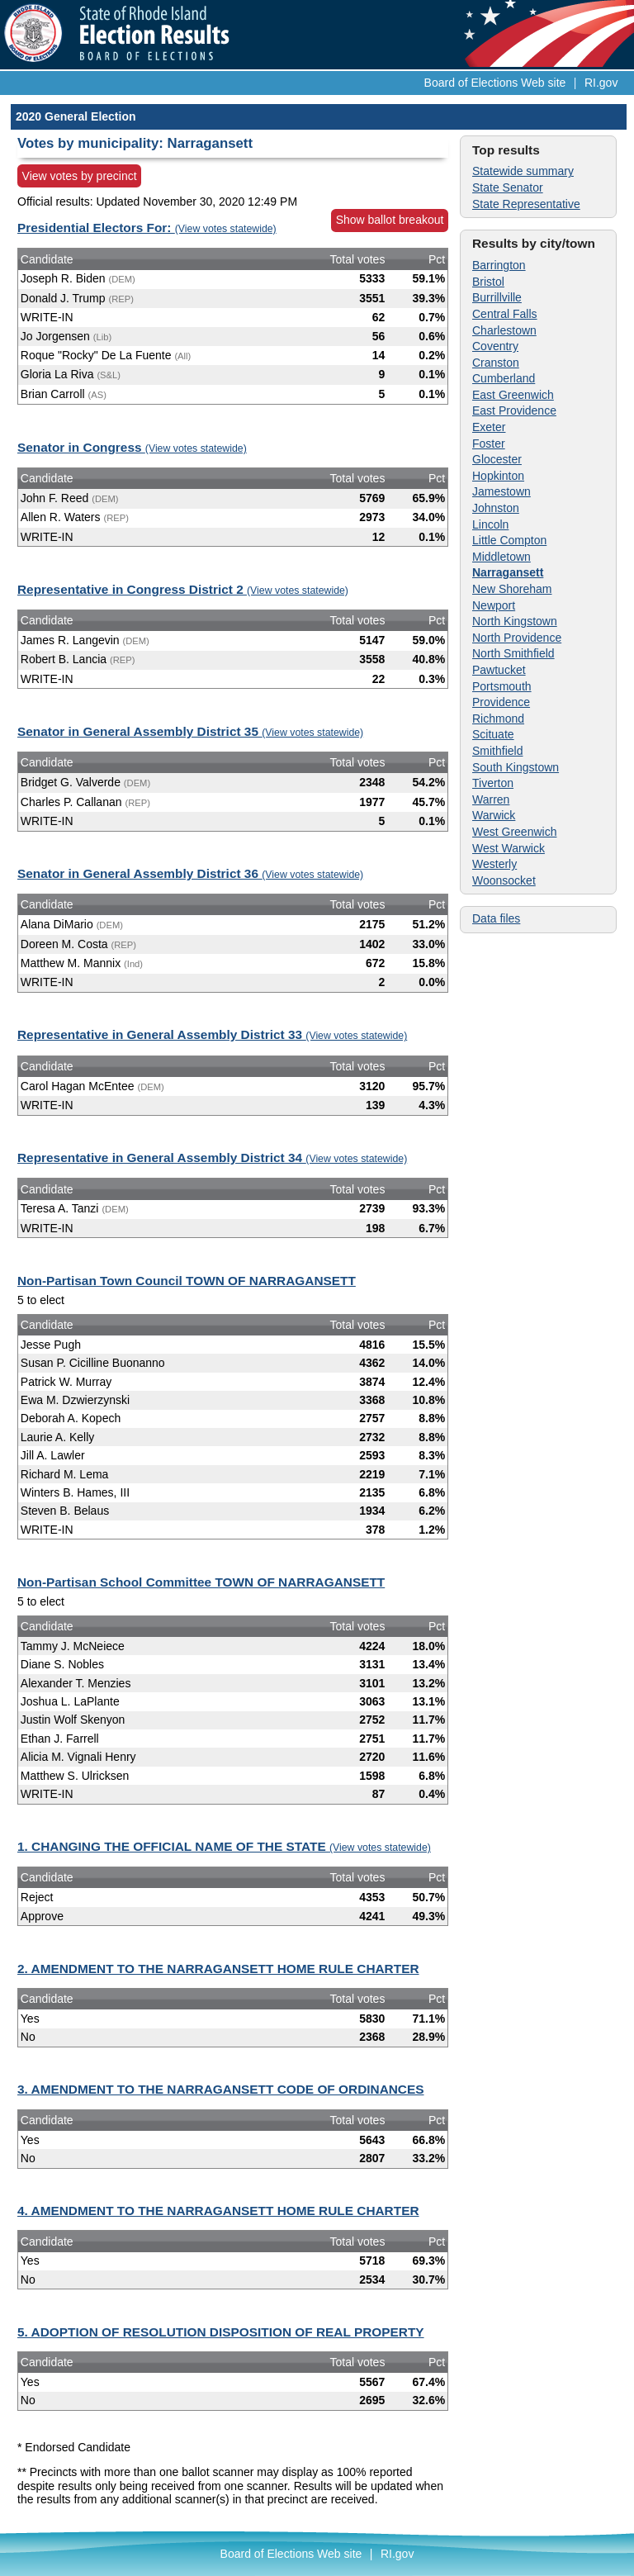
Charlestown (504, 330)
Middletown (501, 556)
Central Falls (504, 313)
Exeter (488, 427)
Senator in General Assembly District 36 (190, 873)
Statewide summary (523, 171)
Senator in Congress (132, 447)
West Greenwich (514, 831)
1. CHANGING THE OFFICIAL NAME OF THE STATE (224, 1846)
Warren (490, 799)
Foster (488, 443)
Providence (501, 702)
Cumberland (503, 378)
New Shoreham (512, 588)
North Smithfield (513, 653)
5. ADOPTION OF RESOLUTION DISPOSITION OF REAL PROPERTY (220, 2332)
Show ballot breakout (390, 219)
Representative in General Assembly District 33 (212, 1034)
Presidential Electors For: (147, 228)
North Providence (516, 637)
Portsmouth (502, 686)
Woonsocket (504, 880)
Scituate (493, 734)
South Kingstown (515, 767)
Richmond (498, 718)
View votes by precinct (79, 176)
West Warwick (508, 848)
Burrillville (497, 297)
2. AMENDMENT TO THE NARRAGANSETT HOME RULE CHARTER (218, 1969)
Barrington (499, 265)
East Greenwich (513, 394)
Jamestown (501, 491)
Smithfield (497, 750)
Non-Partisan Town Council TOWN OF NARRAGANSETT (186, 1281)
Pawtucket (499, 669)
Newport (493, 605)
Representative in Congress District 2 (182, 589)
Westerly (494, 864)
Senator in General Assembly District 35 (190, 731)
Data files (496, 918)
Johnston (495, 508)
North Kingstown (514, 621)
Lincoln (490, 524)
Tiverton (492, 783)
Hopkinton (498, 475)
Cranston (495, 362)
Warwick (493, 815)
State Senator (507, 187)
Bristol (488, 281)
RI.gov (600, 82)
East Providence (514, 410)
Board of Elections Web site (495, 82)
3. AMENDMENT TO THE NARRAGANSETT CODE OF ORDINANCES (220, 2089)
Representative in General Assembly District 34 (212, 1157)
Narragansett (507, 572)
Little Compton (509, 540)
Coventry (495, 346)
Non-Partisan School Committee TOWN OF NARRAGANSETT (201, 1582)
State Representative (526, 204)
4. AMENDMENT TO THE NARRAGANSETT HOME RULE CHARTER (218, 2211)
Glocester (497, 459)
